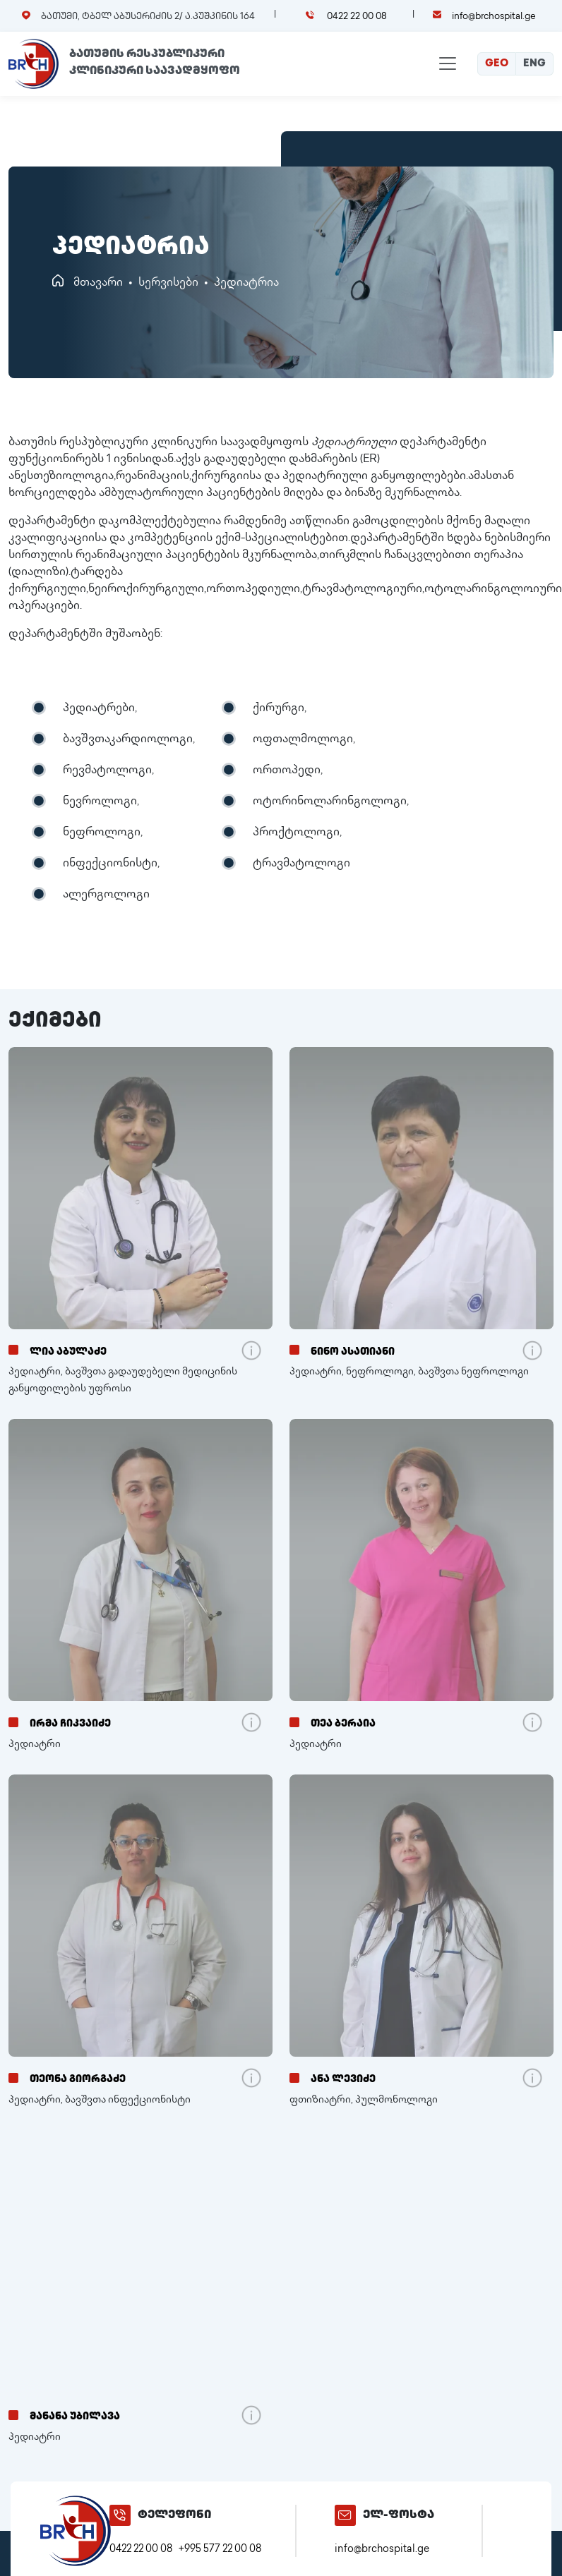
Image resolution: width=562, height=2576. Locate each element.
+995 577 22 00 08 (220, 2549)
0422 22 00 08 (356, 17)
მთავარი (98, 283)
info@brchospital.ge (494, 17)
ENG (534, 64)
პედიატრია (246, 283)
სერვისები (168, 283)
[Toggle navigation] (448, 63)
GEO (496, 64)
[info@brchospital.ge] (345, 2515)
